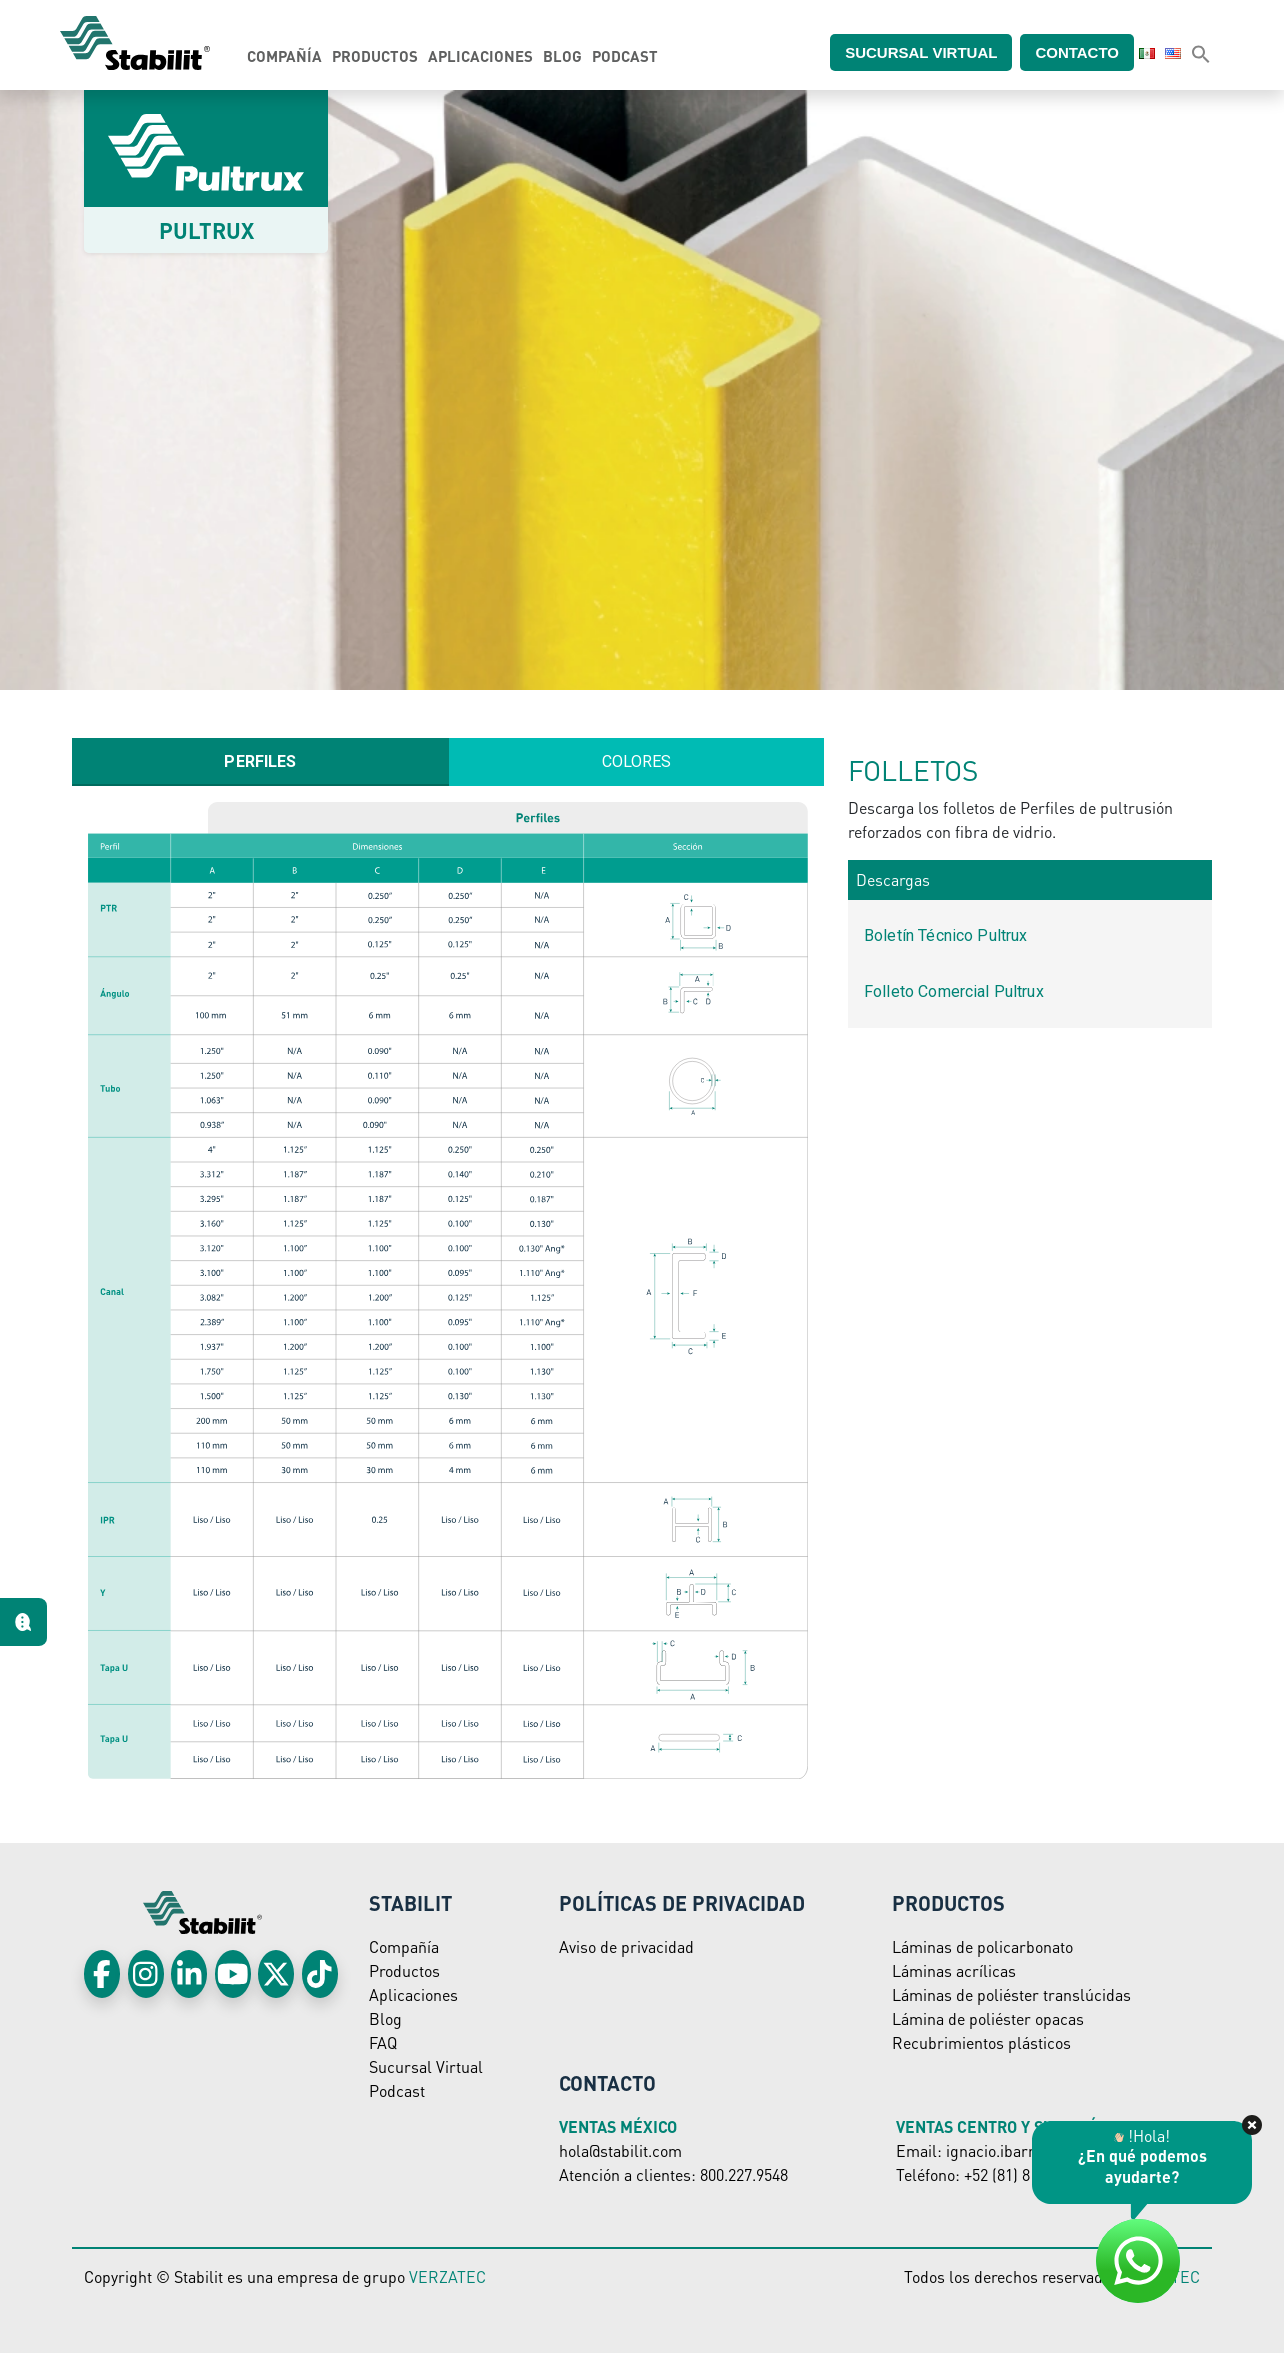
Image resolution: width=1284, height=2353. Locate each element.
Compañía (284, 56)
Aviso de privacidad (626, 1946)
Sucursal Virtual (426, 2066)
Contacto (1089, 52)
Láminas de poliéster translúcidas (1011, 1994)
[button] (1201, 53)
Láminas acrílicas (954, 1970)
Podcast (625, 56)
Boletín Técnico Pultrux (945, 935)
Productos (375, 56)
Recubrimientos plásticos (981, 2042)
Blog (562, 56)
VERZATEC (447, 2276)
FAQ (383, 2042)
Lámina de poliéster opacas (988, 2018)
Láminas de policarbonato (982, 1946)
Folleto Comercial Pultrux (954, 991)
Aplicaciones (480, 56)
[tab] (260, 762)
